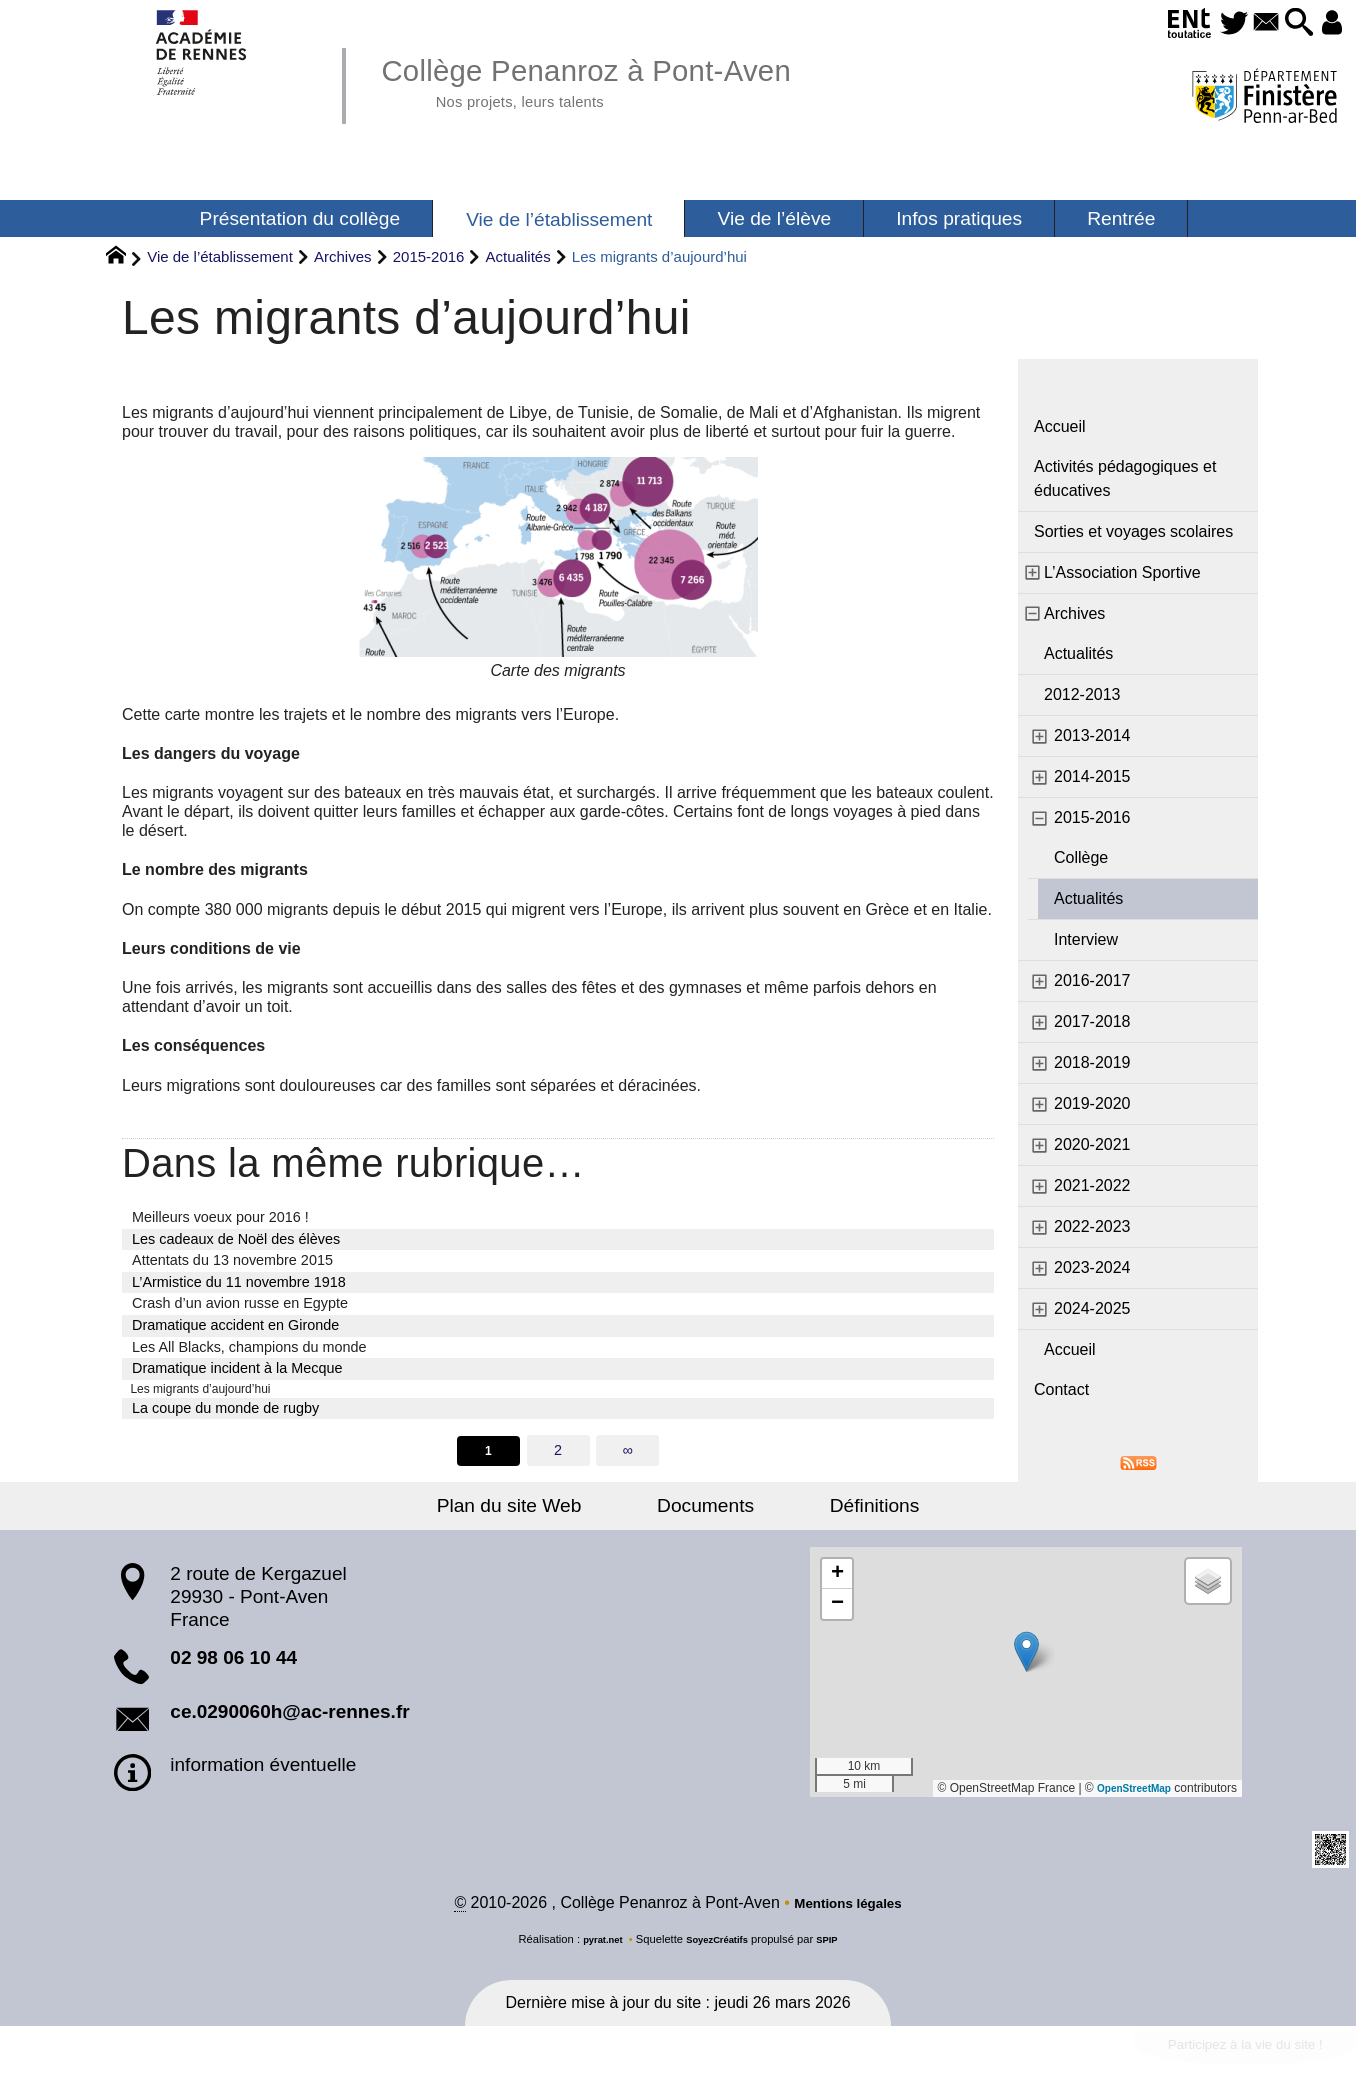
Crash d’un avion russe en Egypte (240, 1303)
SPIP (837, 1948)
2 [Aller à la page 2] (558, 1455)
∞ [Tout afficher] (629, 1455)
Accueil (1060, 426)
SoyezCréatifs (719, 1948)
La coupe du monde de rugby (225, 1411)
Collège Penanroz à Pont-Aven (626, 80)
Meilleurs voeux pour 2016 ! (220, 1217)
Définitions (843, 1511)
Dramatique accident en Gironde (235, 1325)
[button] (1286, 23)
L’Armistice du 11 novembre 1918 (239, 1282)
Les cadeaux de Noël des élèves (236, 1239)
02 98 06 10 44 (233, 1664)
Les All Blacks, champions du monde (249, 1347)
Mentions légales (848, 1911)
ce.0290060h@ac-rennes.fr (289, 1717)
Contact (1061, 1389)
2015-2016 (429, 256)
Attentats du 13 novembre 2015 (232, 1260)
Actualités (518, 256)
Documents (705, 1511)
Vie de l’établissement (220, 256)
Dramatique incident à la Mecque (237, 1368)
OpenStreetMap (1126, 1795)
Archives (343, 256)
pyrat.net (594, 1948)
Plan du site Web (541, 1511)
